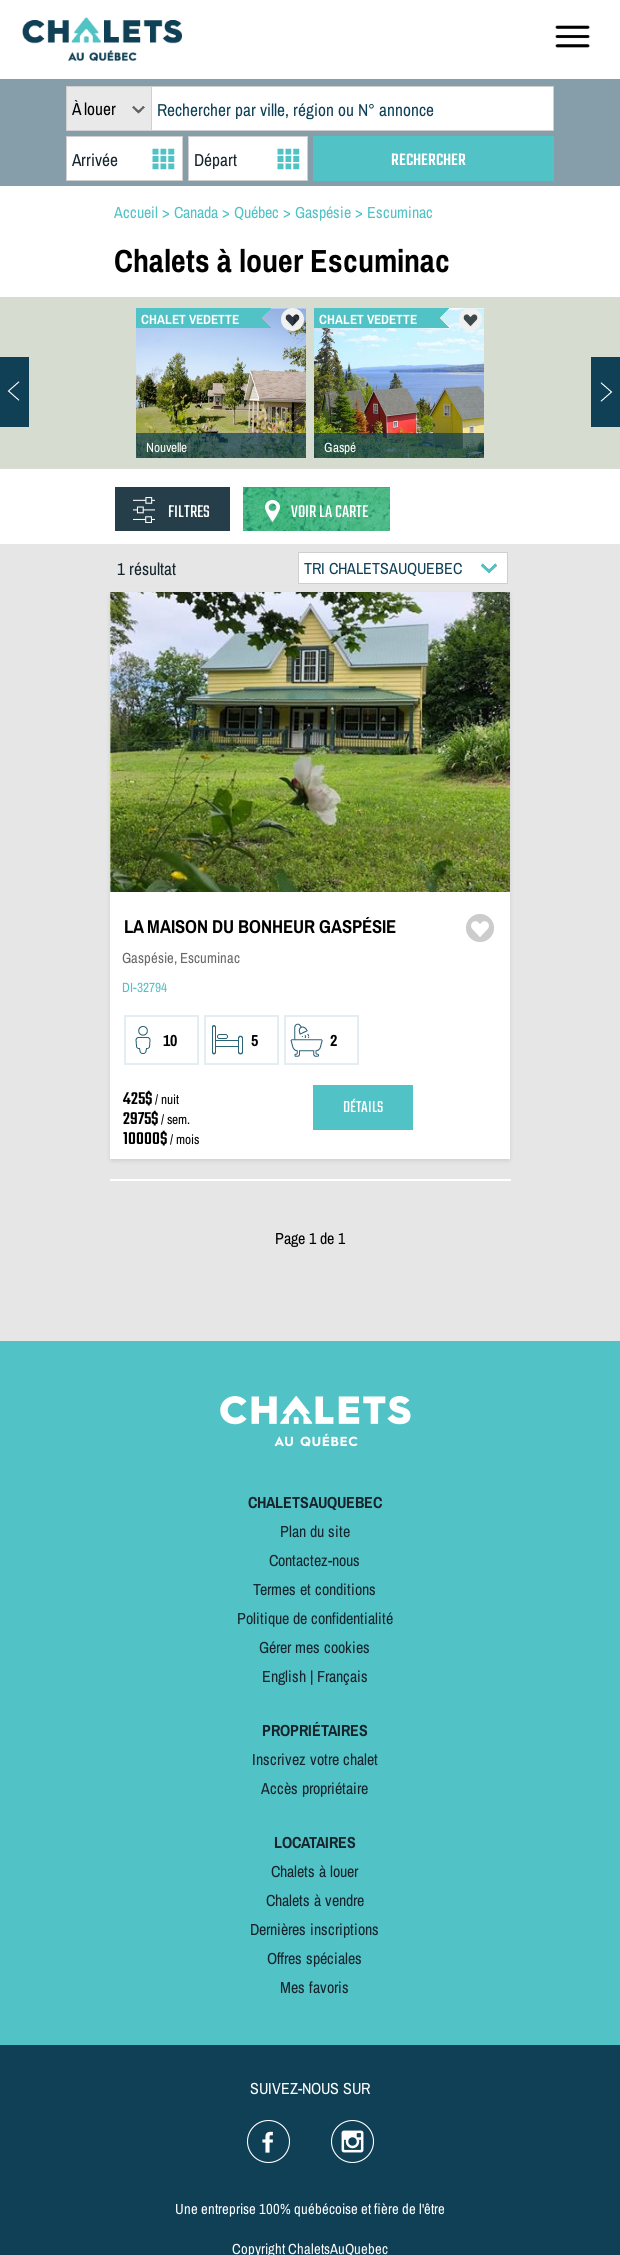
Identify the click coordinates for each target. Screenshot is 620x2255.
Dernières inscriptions (314, 1929)
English (284, 1676)
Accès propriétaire (314, 1788)
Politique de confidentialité (315, 1618)
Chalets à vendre (315, 1900)
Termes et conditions (314, 1589)
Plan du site (315, 1531)
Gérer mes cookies (314, 1647)
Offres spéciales (314, 1958)
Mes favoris (314, 1987)
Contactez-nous (314, 1560)
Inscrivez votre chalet (315, 1759)
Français (342, 1676)
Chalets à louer (314, 1871)
